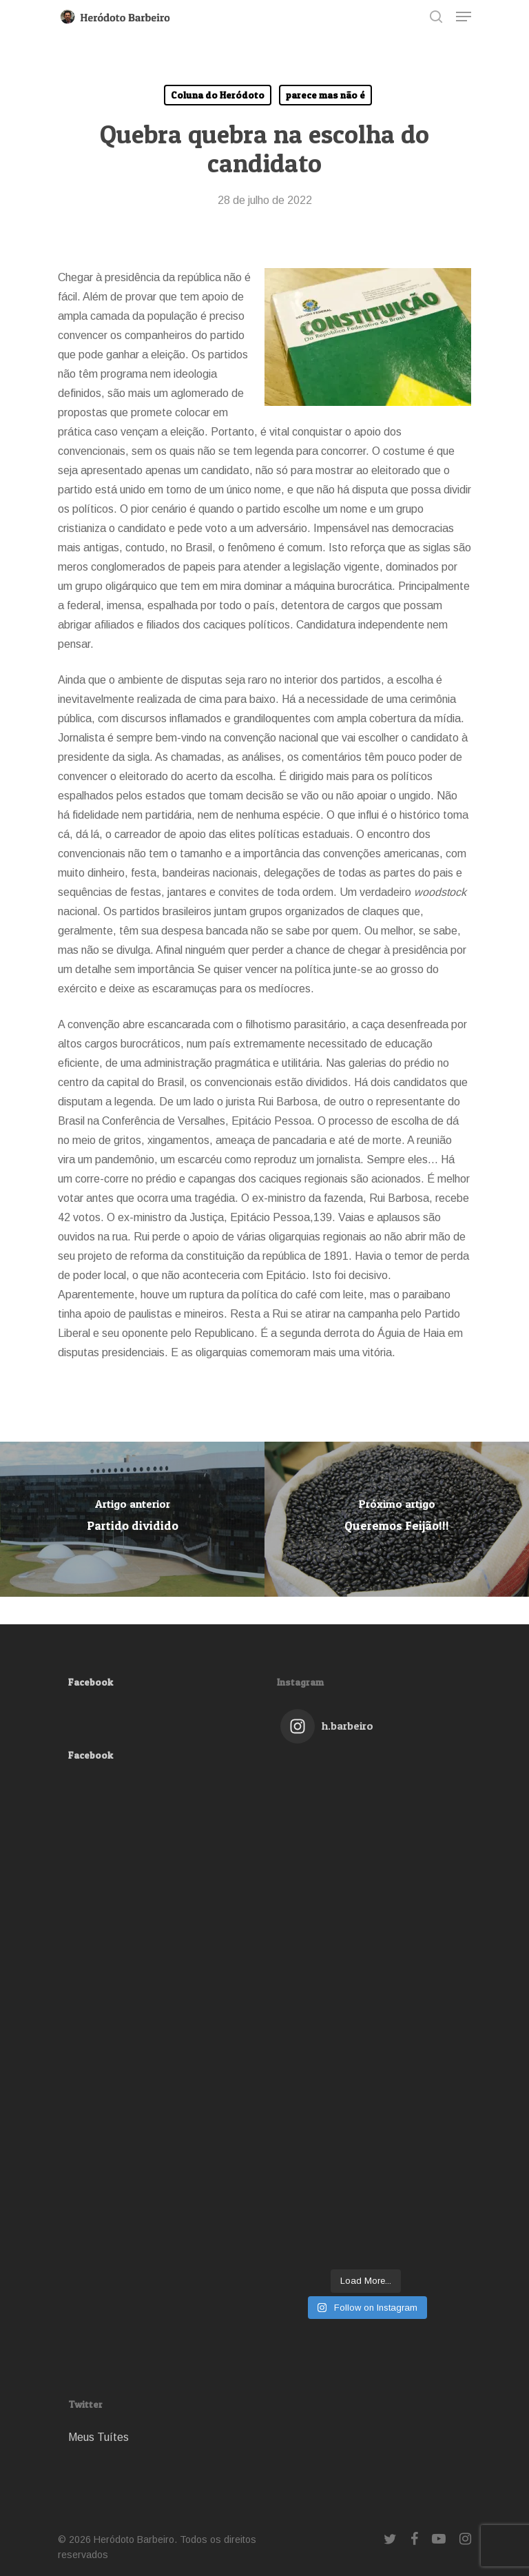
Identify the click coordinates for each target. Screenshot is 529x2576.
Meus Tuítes (98, 2437)
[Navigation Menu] (463, 16)
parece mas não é (325, 95)
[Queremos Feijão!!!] (396, 1519)
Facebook (90, 1682)
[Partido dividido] (132, 1519)
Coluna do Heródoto (217, 95)
